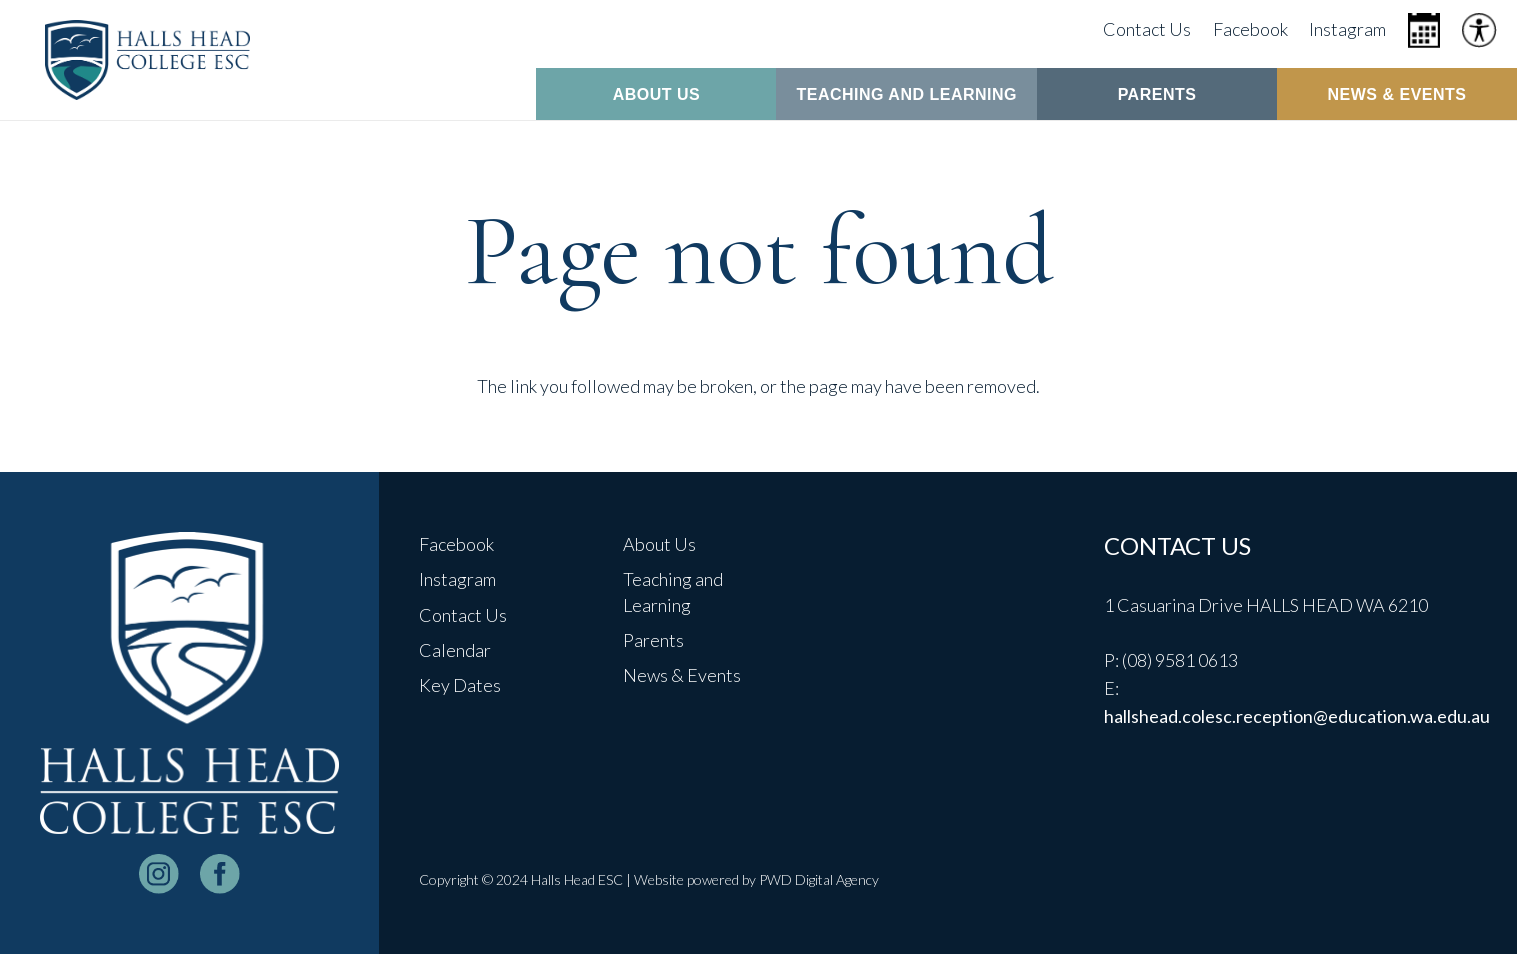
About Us (659, 544)
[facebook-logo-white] (220, 874)
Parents (653, 640)
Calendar (455, 650)
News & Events (682, 675)
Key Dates (460, 685)
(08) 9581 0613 (1180, 660)
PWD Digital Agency (819, 879)
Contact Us (463, 615)
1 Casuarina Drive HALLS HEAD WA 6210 (1266, 605)
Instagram (457, 579)
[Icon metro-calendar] (1424, 30)
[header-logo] (147, 60)
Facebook (456, 544)
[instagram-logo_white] (159, 874)
